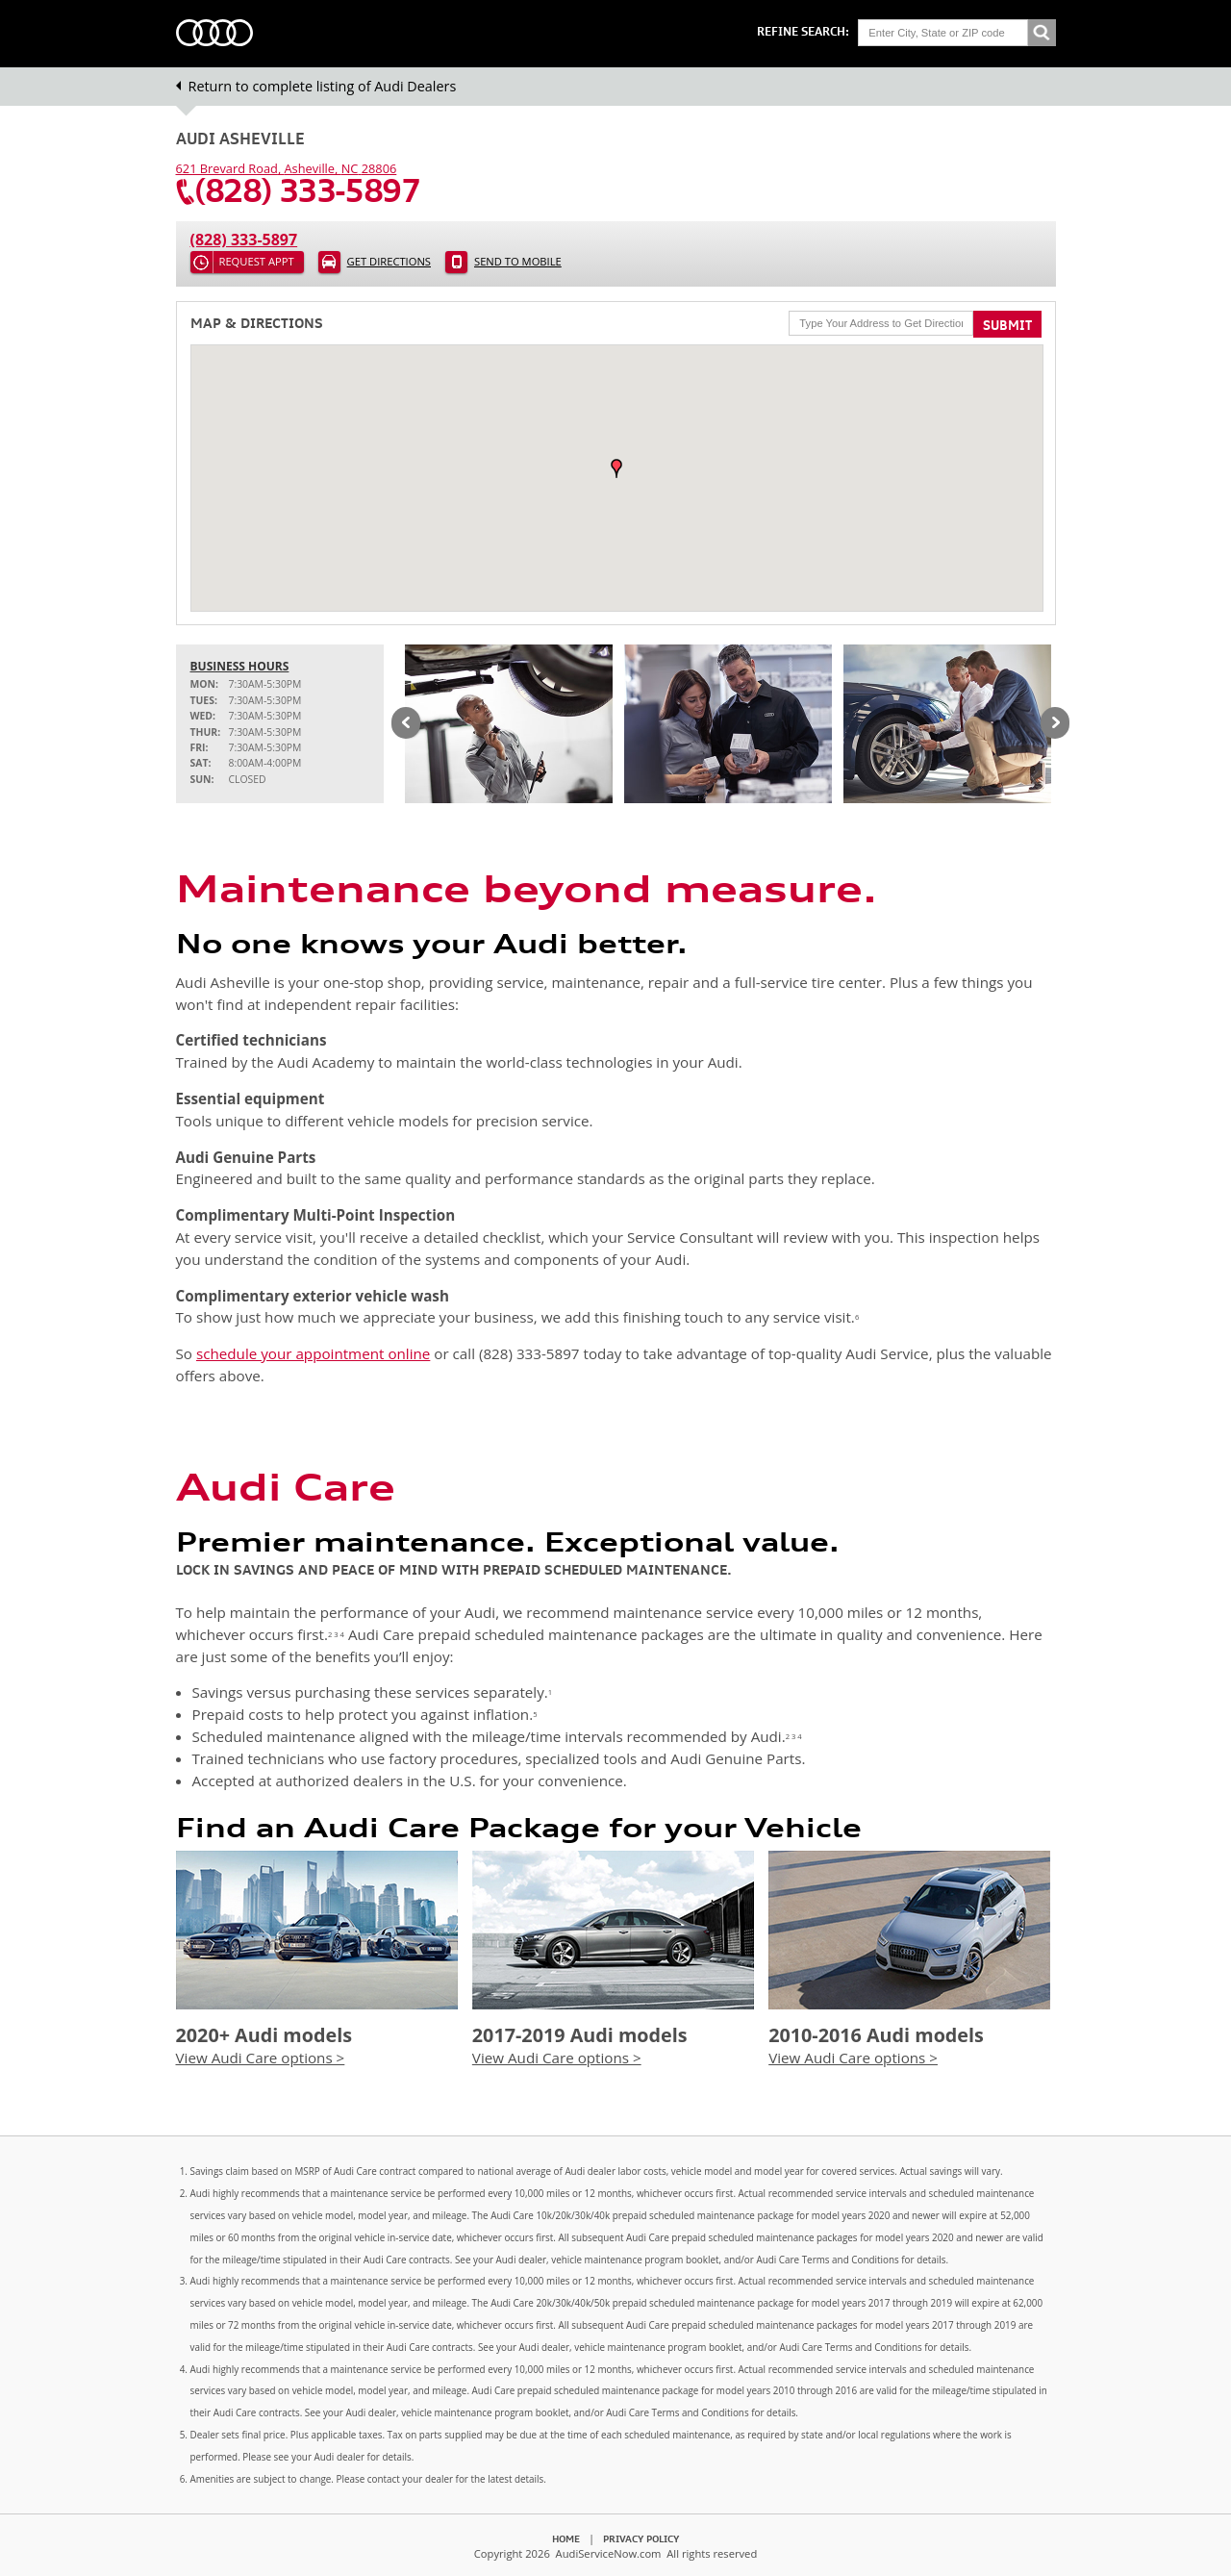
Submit (1007, 325)
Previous (405, 724)
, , (286, 168)
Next (1055, 724)
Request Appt (256, 261)
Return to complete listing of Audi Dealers (322, 86)
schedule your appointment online (313, 1353)
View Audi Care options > (260, 2057)
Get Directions (389, 261)
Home (566, 2538)
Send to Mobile (518, 261)
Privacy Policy (641, 2538)
